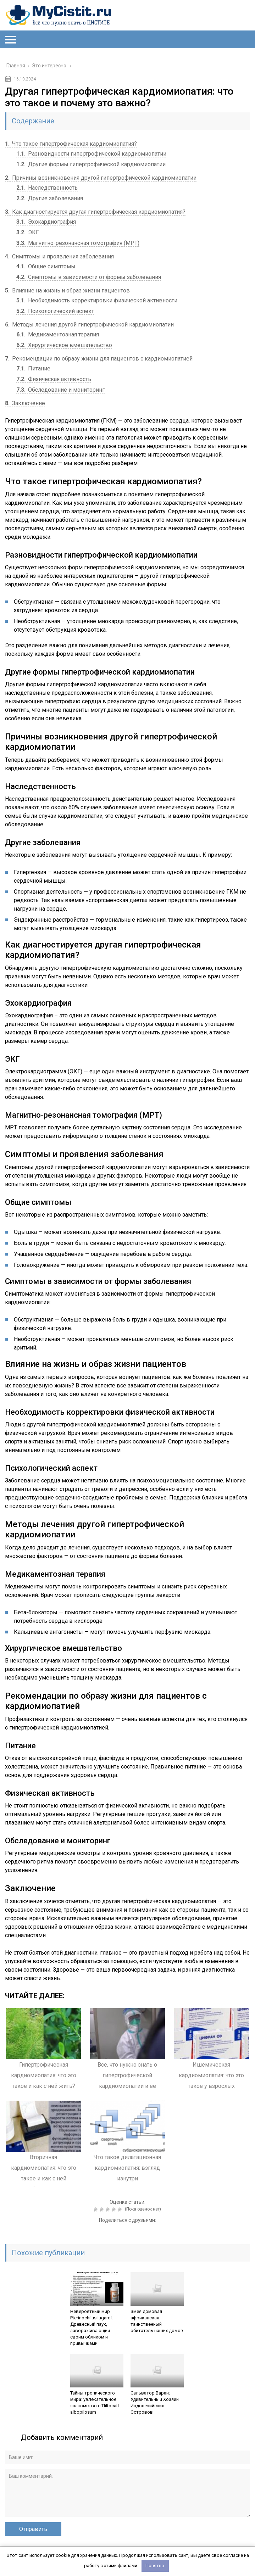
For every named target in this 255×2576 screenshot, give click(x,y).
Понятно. (155, 2565)
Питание (33, 368)
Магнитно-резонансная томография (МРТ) (77, 243)
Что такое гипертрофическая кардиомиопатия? (71, 143)
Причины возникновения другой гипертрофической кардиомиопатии (100, 177)
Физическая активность (53, 379)
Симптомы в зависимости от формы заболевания (88, 277)
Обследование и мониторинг (60, 389)
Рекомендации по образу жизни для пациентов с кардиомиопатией (99, 358)
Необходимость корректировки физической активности (96, 300)
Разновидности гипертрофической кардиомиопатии (91, 153)
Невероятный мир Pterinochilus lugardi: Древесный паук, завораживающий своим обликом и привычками (91, 2327)
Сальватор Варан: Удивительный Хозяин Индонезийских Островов (155, 2402)
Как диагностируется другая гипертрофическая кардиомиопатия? (95, 211)
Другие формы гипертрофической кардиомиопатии (91, 164)
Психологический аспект (55, 311)
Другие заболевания (49, 198)
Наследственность (47, 187)
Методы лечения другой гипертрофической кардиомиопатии (89, 324)
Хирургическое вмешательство (64, 345)
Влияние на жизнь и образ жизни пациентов (67, 290)
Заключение (25, 403)
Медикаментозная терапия (57, 334)
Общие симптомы (46, 266)
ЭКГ (27, 232)
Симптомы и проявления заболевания (59, 256)
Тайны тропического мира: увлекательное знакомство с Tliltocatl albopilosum (94, 2402)
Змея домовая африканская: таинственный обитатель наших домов (157, 2321)
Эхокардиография (46, 221)
